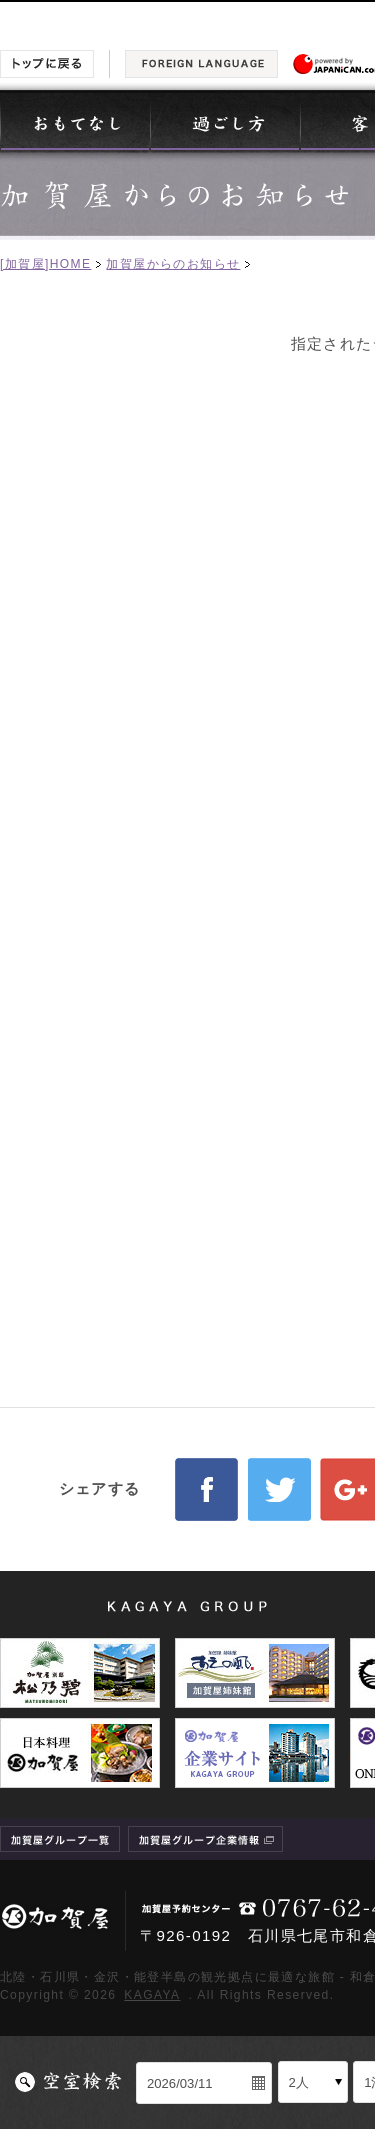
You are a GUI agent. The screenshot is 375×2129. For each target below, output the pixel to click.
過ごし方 (225, 121)
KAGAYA (152, 1995)
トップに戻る (47, 64)
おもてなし (75, 121)
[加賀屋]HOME (45, 264)
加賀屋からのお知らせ (173, 264)
